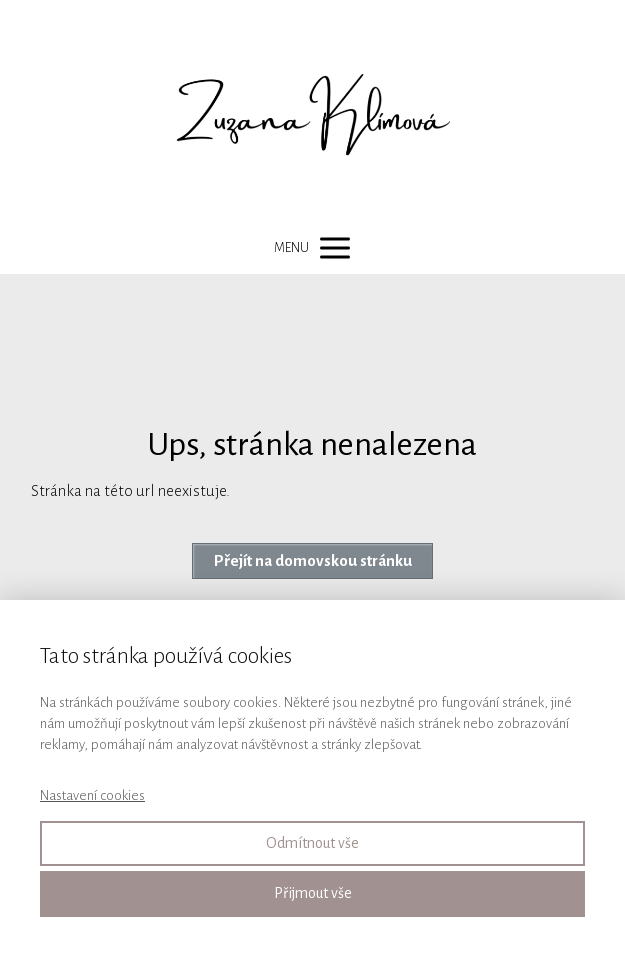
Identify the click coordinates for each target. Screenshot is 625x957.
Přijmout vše (313, 893)
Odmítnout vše (312, 843)
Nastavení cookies (92, 795)
